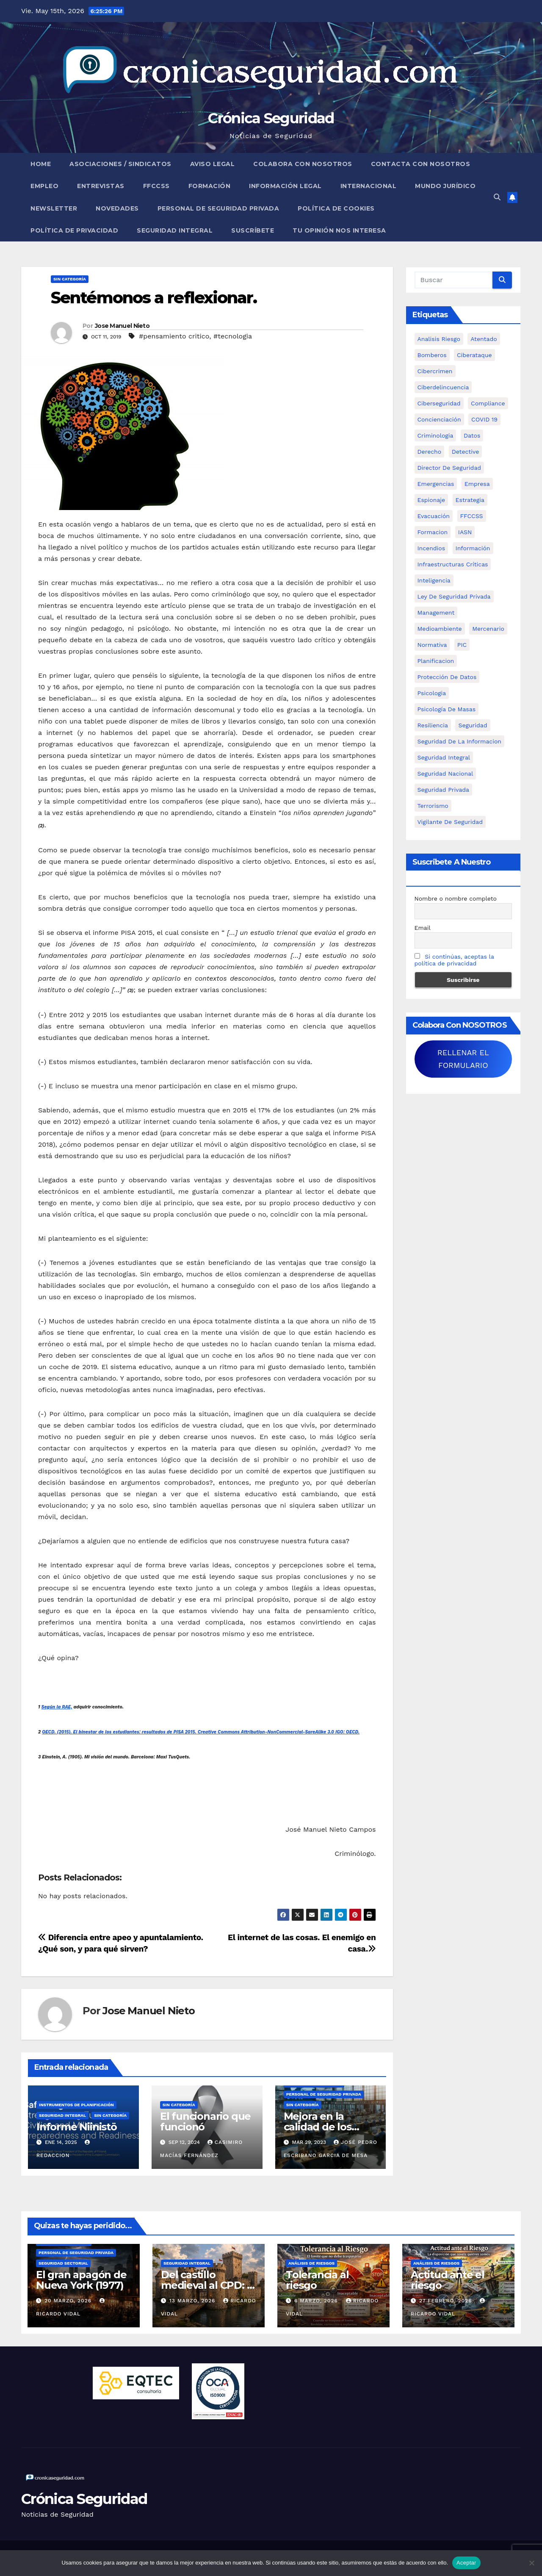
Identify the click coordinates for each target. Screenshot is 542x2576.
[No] (531, 2563)
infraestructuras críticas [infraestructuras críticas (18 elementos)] (453, 564)
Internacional (368, 186)
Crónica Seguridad (271, 118)
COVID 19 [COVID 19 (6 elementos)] (484, 419)
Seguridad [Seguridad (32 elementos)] (472, 725)
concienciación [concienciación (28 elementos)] (439, 419)
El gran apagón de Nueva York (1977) (81, 2279)
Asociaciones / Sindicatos (120, 164)
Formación (209, 186)
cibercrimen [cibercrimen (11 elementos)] (435, 371)
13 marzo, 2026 (193, 2301)
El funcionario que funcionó (205, 2121)
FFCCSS (156, 186)
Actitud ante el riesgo (447, 2279)
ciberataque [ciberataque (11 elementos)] (474, 355)
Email (423, 927)
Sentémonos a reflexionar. (154, 298)
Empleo (44, 186)
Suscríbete (252, 230)
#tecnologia (232, 336)
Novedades (117, 208)
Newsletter (53, 208)
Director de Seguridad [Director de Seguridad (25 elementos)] (449, 467)
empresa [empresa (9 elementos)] (477, 483)
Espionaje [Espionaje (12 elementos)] (431, 499)
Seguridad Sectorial (63, 2263)
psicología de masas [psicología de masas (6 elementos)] (447, 709)
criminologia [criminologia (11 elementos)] (436, 435)
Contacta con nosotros (420, 164)
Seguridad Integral (175, 230)
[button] (497, 197)
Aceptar (466, 2562)
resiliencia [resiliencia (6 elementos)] (433, 725)
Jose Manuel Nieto (122, 326)
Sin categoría (69, 279)
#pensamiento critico (174, 336)
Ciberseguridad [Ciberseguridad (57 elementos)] (439, 403)
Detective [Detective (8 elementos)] (465, 451)
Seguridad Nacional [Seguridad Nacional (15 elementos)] (445, 773)
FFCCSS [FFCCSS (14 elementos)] (471, 516)
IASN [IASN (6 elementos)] (465, 532)
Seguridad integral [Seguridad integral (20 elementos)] (444, 757)
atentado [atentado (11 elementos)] (483, 339)
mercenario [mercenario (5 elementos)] (488, 628)
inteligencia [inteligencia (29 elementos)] (434, 580)
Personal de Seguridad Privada (218, 208)
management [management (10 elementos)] (436, 612)
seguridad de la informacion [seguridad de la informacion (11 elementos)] (459, 741)
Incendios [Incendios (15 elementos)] (431, 548)
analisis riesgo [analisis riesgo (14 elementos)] (439, 339)
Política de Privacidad (74, 230)
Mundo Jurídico (445, 186)
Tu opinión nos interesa (339, 230)
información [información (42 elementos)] (473, 548)
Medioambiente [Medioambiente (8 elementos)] (440, 628)
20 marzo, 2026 (69, 2301)
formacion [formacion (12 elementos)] (433, 532)
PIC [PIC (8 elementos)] (462, 644)
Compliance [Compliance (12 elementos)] (488, 403)
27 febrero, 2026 (446, 2301)
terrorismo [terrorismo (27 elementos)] (433, 805)
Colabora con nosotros (302, 164)
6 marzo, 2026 (317, 2301)
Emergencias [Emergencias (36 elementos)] (436, 483)
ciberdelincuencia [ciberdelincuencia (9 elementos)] (443, 387)
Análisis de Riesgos (311, 2263)
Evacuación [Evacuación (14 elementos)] (434, 516)
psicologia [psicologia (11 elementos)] (432, 693)
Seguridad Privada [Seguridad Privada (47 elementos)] (444, 789)
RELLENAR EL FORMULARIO (463, 1059)
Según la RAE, (56, 1707)
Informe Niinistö (76, 2127)
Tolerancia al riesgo (317, 2279)
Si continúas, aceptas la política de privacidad (454, 960)
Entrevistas (100, 186)
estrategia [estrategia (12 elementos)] (470, 499)
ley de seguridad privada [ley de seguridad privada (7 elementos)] (454, 596)
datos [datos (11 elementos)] (472, 435)
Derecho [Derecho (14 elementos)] (430, 451)
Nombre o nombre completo (456, 898)
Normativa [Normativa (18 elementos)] (432, 644)
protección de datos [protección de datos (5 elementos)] (447, 677)
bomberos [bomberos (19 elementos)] (432, 355)
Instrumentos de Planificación (76, 2104)
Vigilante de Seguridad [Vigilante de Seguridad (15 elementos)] (450, 821)
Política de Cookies (336, 208)
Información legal (285, 186)
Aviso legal (212, 164)
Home (40, 164)
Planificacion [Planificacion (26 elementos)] (436, 660)
